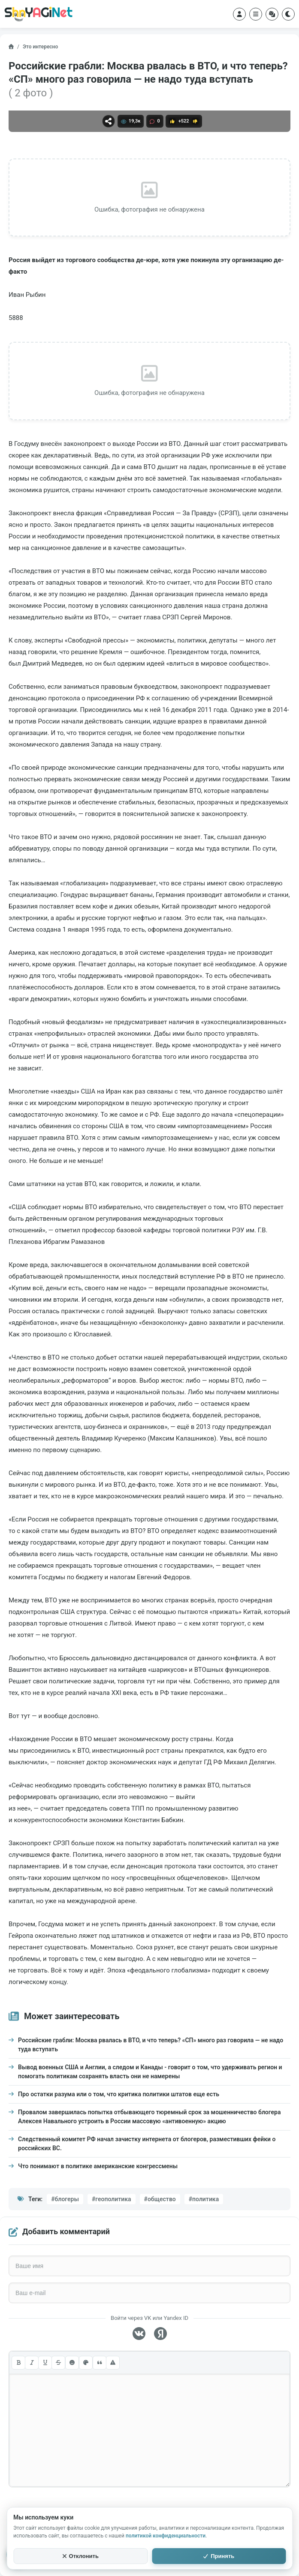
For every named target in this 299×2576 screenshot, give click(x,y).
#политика (204, 2199)
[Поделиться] (108, 121)
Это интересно (40, 47)
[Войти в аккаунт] (239, 14)
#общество (160, 2199)
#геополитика (111, 2199)
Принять (218, 2556)
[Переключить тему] (288, 14)
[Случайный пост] (272, 14)
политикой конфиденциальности (165, 2536)
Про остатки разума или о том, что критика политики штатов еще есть (118, 2094)
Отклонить (81, 2556)
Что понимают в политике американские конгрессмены (98, 2166)
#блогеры (65, 2199)
